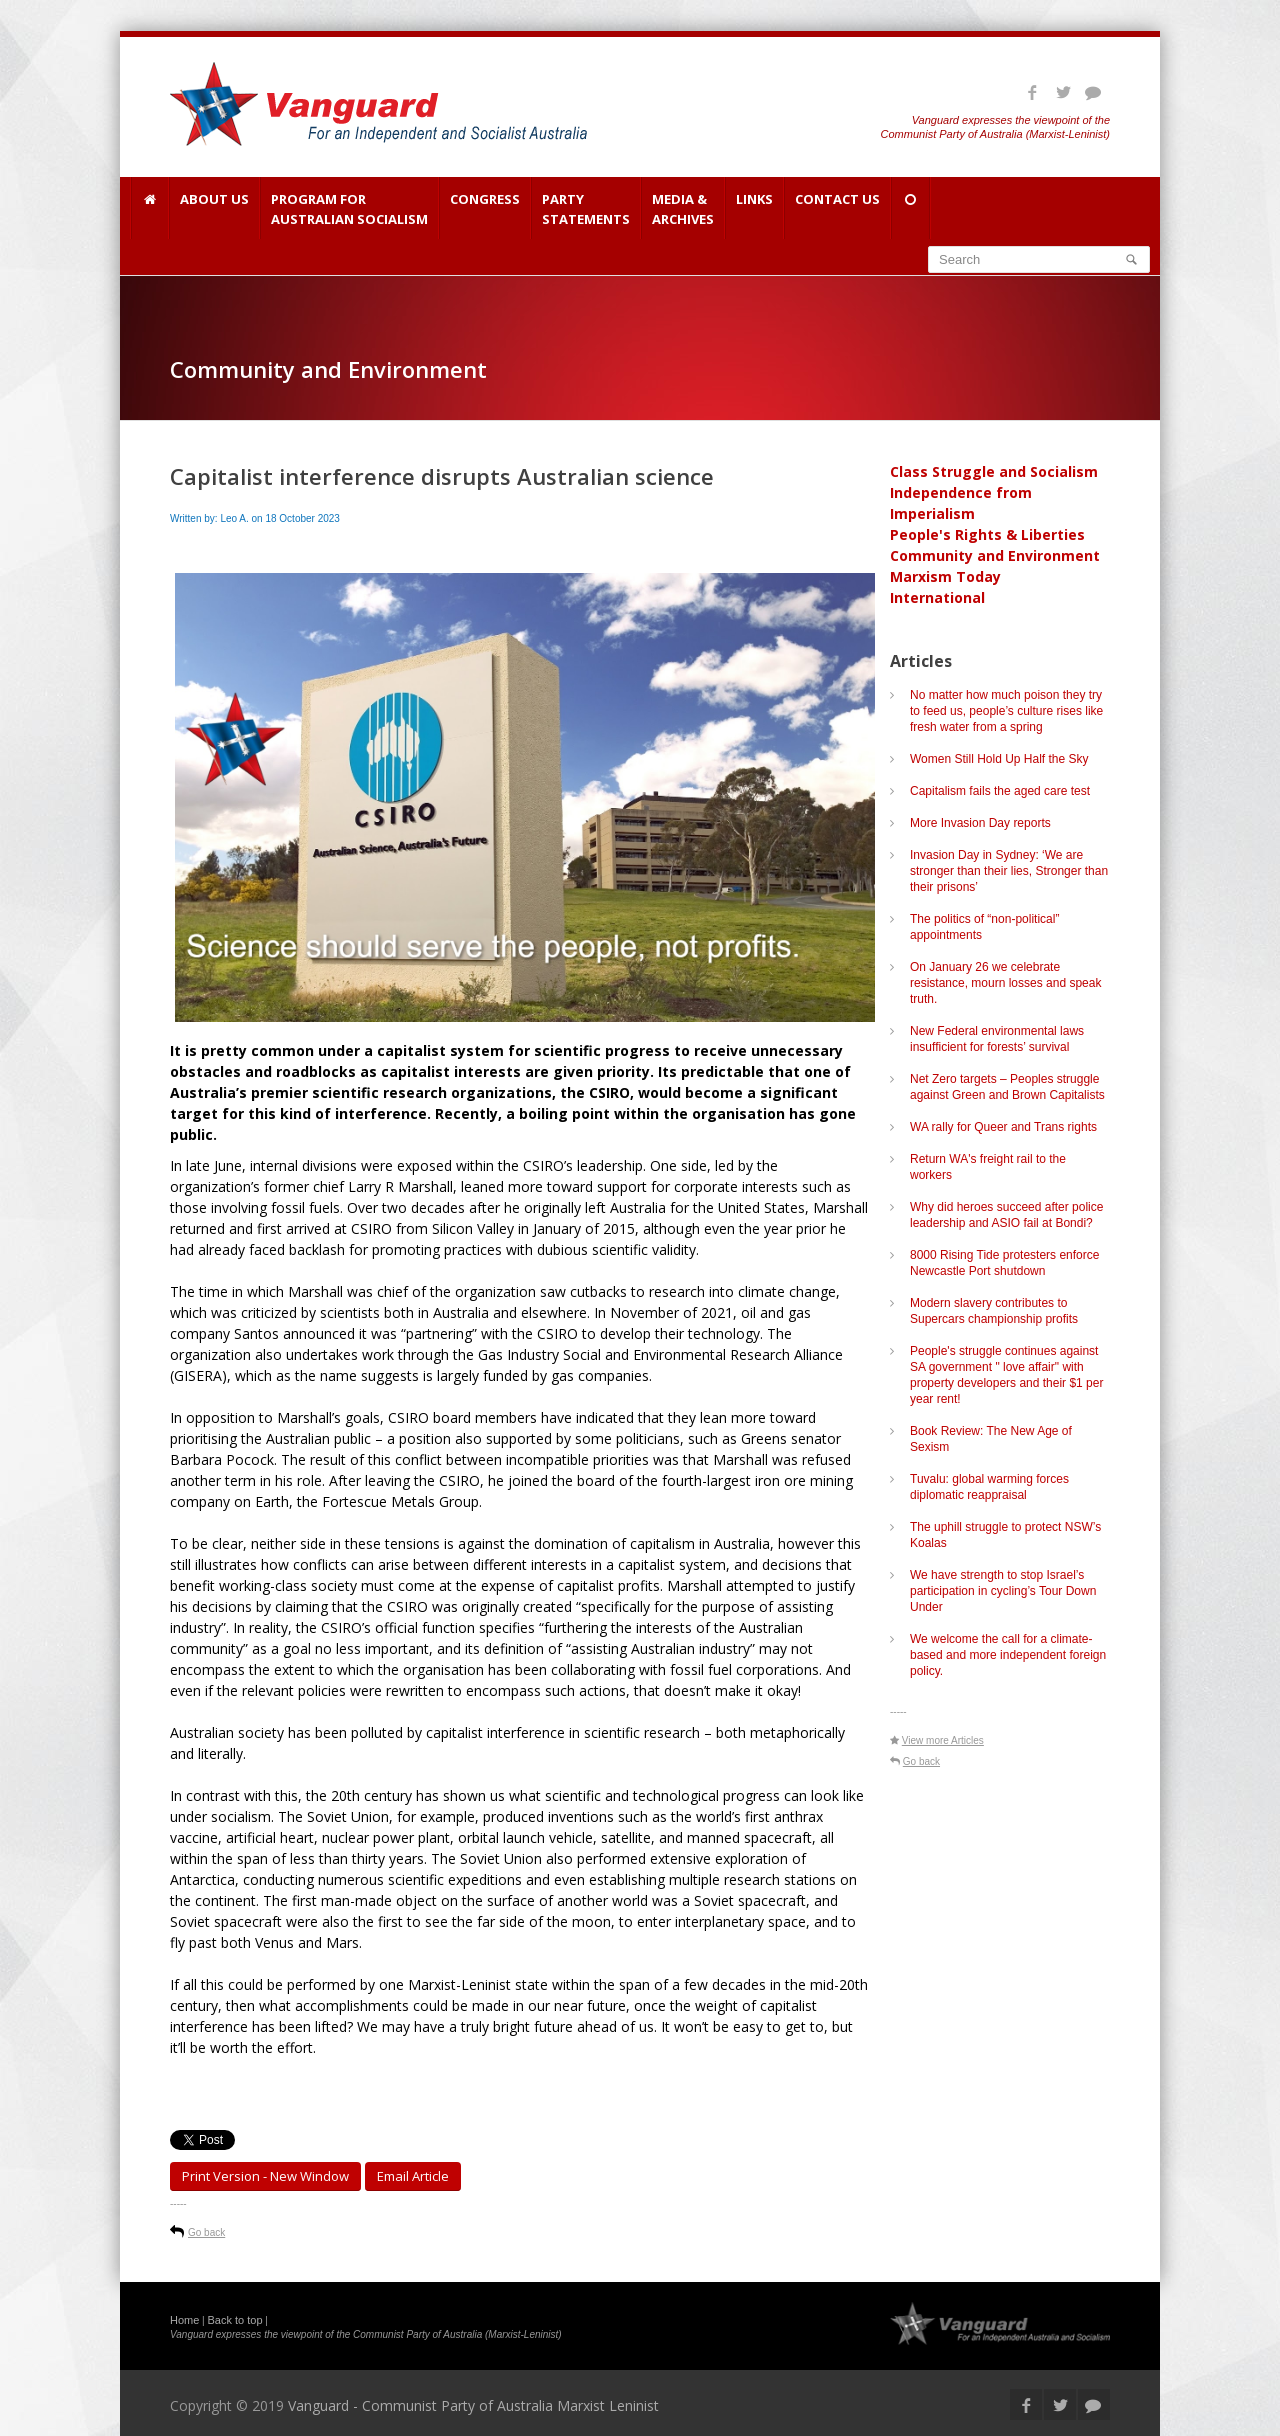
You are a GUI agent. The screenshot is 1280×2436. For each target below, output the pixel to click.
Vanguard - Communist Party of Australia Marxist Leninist (473, 2405)
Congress (485, 209)
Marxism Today (945, 576)
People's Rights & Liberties (987, 534)
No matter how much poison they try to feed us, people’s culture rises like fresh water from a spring (1006, 711)
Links (754, 209)
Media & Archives (683, 209)
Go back (206, 2232)
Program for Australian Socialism (349, 209)
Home (184, 2320)
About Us (214, 209)
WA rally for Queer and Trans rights (1003, 1127)
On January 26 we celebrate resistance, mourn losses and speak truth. (1005, 983)
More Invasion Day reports (980, 823)
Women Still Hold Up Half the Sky (999, 759)
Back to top (235, 2320)
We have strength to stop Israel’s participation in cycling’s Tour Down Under (1003, 1591)
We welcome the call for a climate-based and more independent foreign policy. (1008, 1655)
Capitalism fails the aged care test (1000, 791)
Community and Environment (995, 555)
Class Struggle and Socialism (994, 471)
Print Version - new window (265, 2176)
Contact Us (837, 209)
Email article (413, 2176)
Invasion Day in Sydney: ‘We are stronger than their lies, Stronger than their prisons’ (1009, 871)
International (937, 597)
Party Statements (586, 209)
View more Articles (943, 1740)
